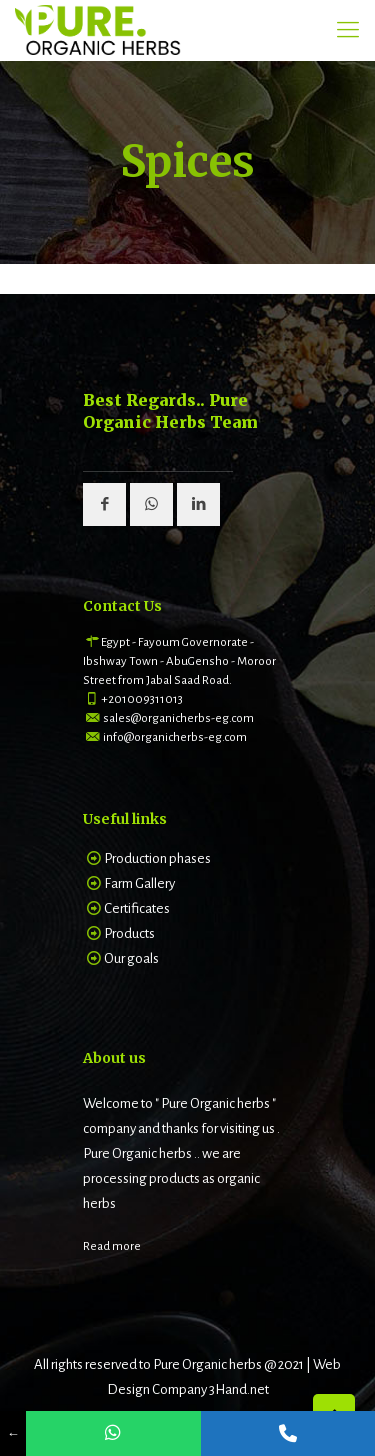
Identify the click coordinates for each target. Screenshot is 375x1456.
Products (129, 933)
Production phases (157, 858)
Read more (112, 1246)
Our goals (131, 958)
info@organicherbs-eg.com (175, 737)
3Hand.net (239, 1389)
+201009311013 (142, 699)
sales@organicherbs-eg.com (178, 718)
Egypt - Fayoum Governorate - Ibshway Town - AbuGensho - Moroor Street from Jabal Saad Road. (179, 661)
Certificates (137, 908)
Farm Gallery (139, 883)
